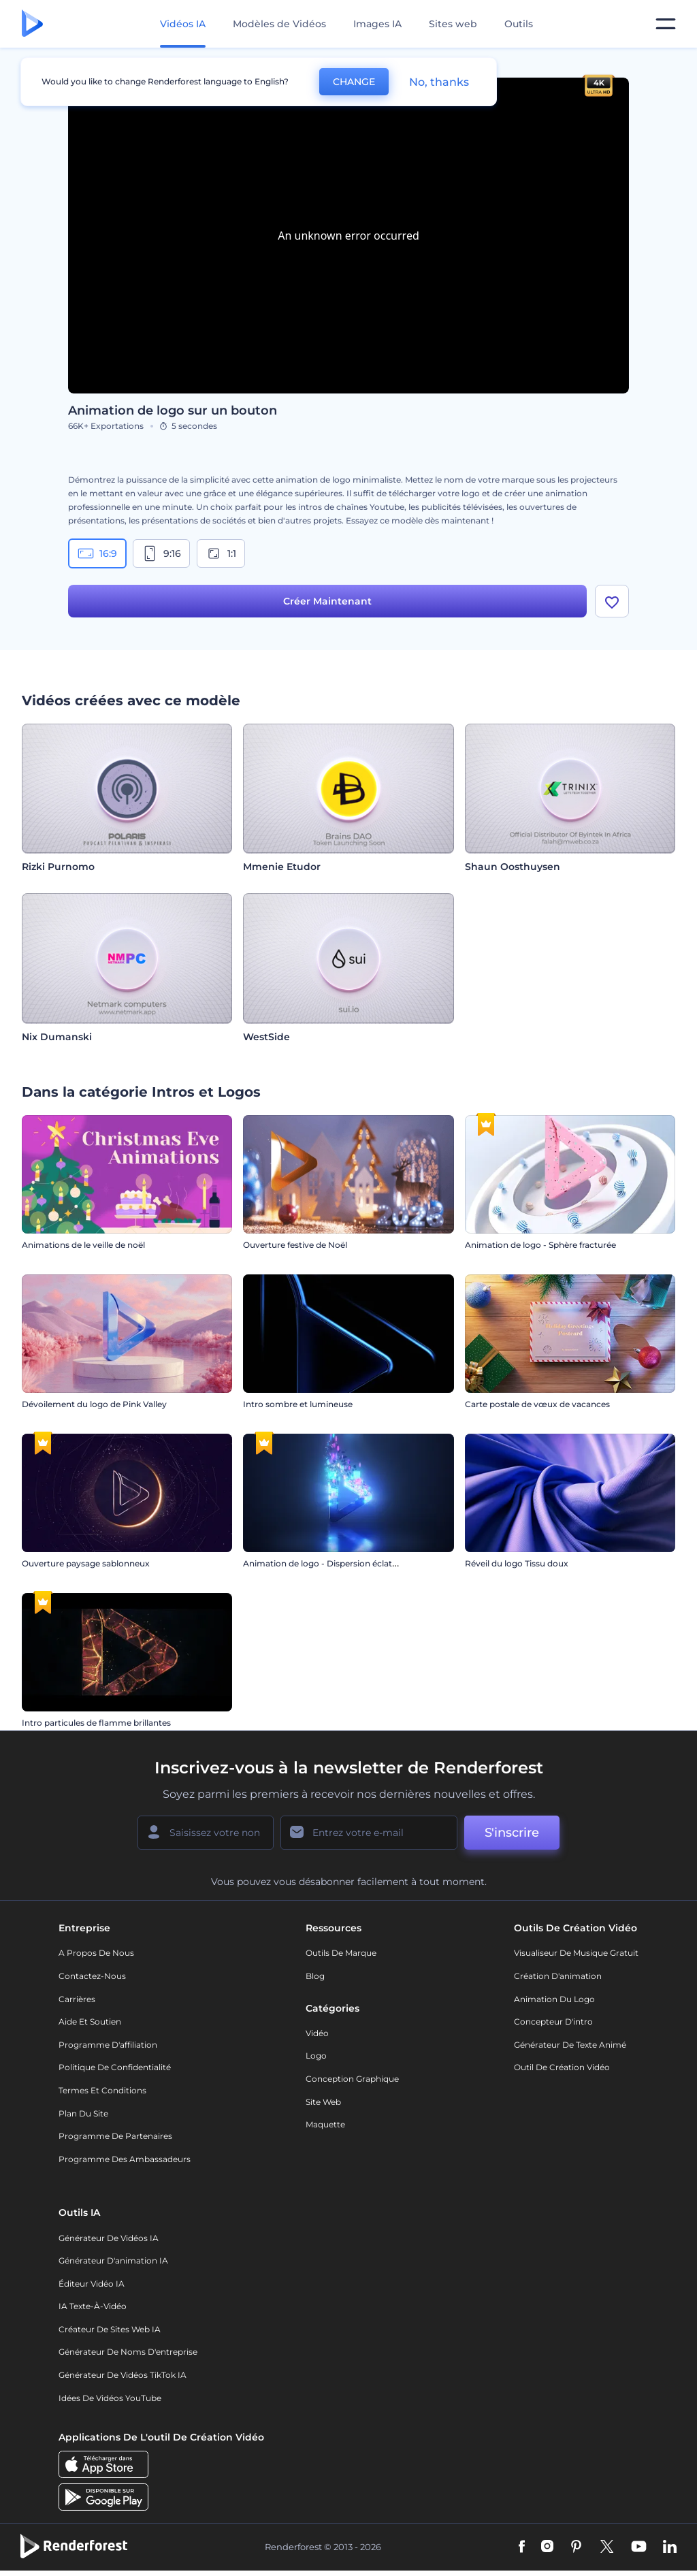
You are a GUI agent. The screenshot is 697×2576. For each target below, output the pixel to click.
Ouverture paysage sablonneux (86, 1563)
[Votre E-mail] (368, 1833)
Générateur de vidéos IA (109, 2238)
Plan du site (83, 2113)
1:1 (221, 553)
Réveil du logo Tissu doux (516, 1563)
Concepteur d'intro (553, 2021)
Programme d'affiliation (108, 2045)
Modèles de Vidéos (279, 24)
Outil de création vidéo (562, 2067)
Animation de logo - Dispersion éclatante (326, 1563)
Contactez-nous (92, 1976)
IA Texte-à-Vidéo (93, 2306)
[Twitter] (607, 2547)
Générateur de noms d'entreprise (128, 2352)
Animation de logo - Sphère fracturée (540, 1245)
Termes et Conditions (102, 2090)
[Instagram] (547, 2547)
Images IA (377, 24)
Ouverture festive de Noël (295, 1245)
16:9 (97, 553)
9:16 (161, 553)
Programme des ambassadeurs (125, 2159)
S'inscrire (512, 1832)
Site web (323, 2102)
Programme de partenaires (115, 2136)
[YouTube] (639, 2547)
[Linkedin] (670, 2547)
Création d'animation (558, 1976)
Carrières (77, 1999)
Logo (316, 2055)
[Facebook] (522, 2547)
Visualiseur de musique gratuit (576, 1953)
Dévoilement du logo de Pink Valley (94, 1404)
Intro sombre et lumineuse (298, 1404)
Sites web (453, 24)
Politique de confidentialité (115, 2067)
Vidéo (317, 2033)
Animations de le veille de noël (83, 1245)
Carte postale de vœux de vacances (537, 1404)
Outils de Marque (341, 1953)
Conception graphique (352, 2079)
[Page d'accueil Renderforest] (32, 24)
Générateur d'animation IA (113, 2260)
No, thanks (439, 82)
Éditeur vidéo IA (92, 2284)
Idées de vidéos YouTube (110, 2398)
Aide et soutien (90, 2021)
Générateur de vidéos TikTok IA (123, 2375)
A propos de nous (96, 1953)
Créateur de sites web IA (110, 2329)
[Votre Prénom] (205, 1833)
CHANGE (354, 82)
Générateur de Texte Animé (570, 2045)
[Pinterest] (576, 2547)
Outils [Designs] (518, 24)
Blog (315, 1976)
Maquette (325, 2124)
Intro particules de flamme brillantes (96, 1723)
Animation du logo (554, 1999)
